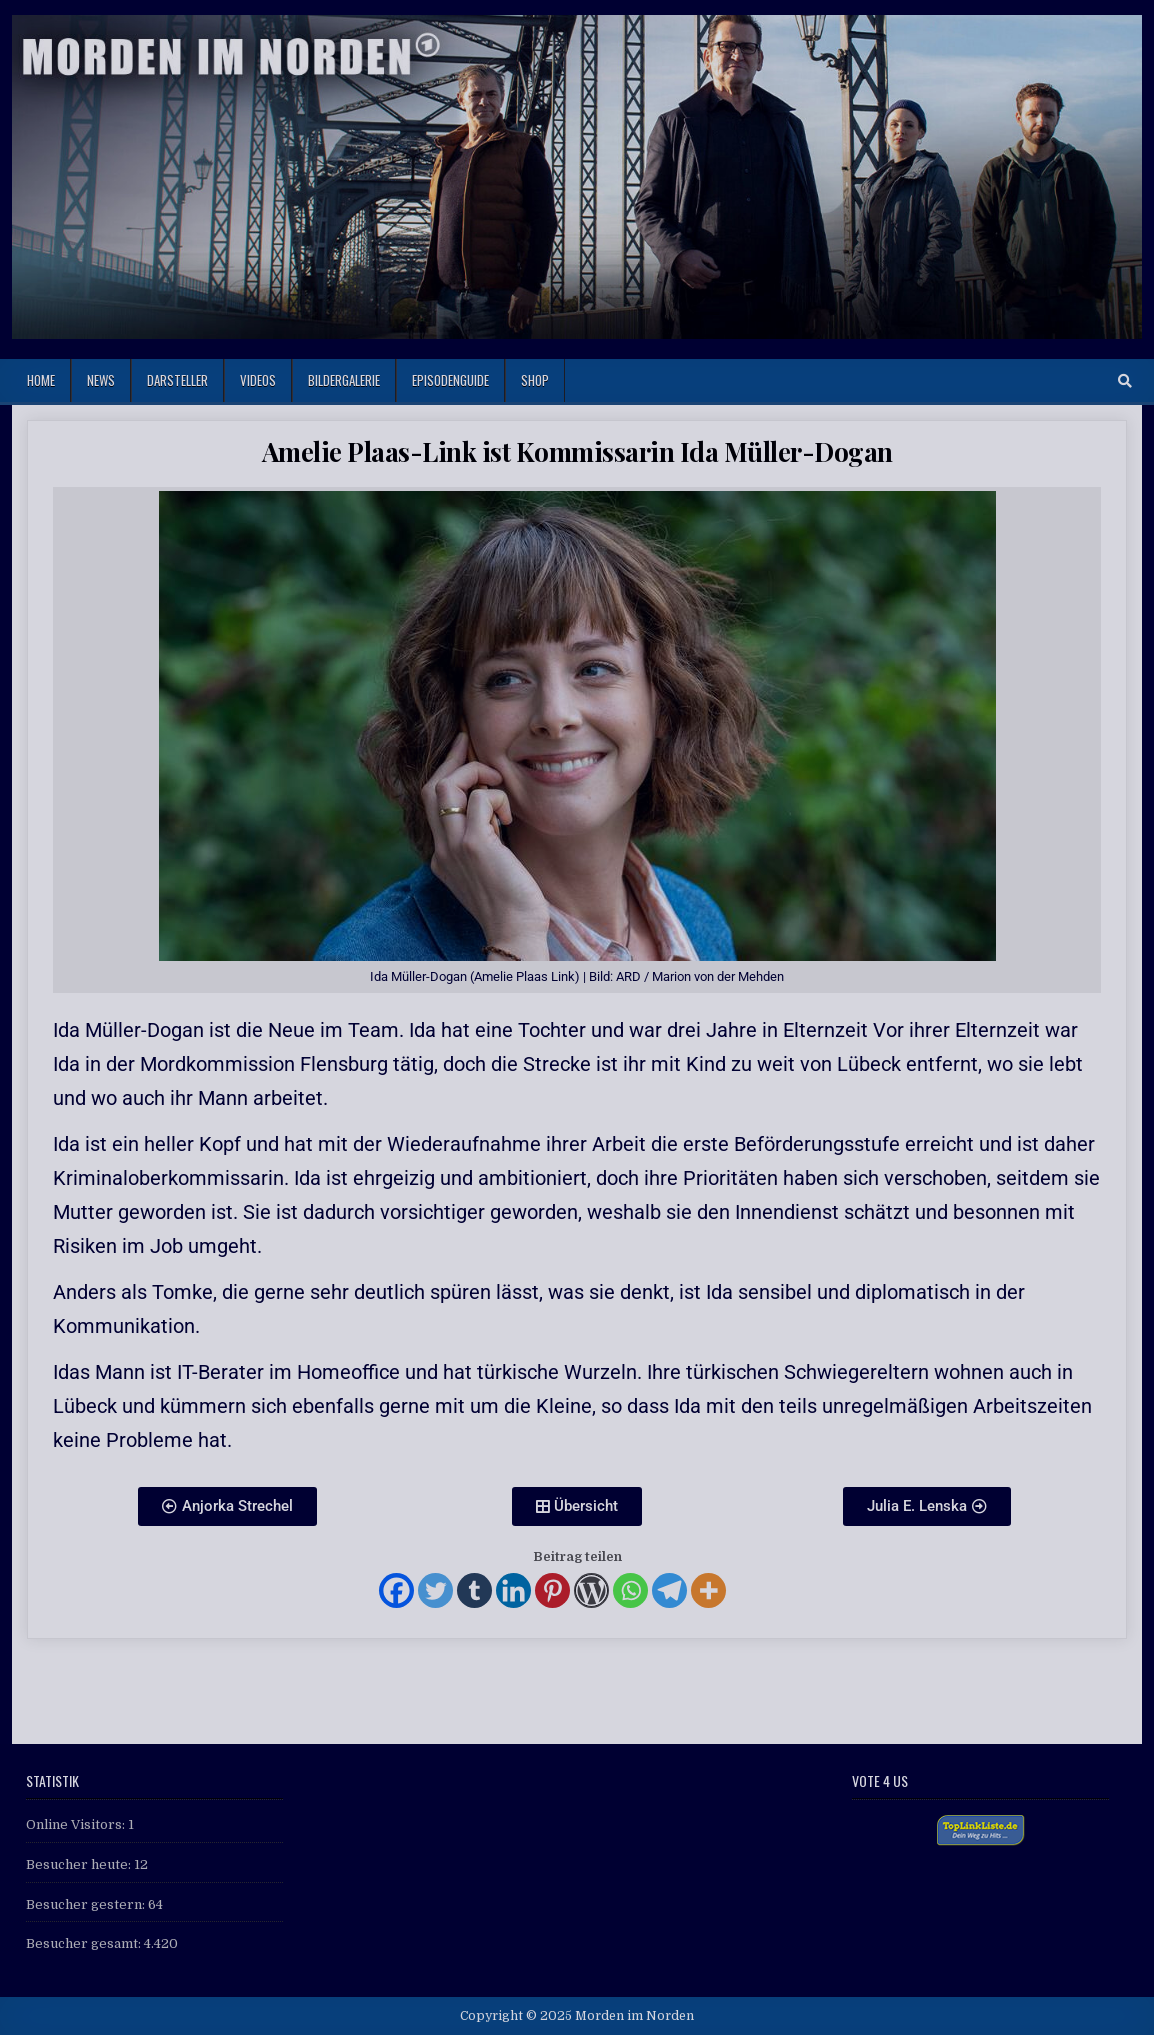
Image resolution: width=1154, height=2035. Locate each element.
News (101, 380)
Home (41, 380)
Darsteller (177, 380)
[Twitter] (435, 1590)
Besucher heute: (80, 1864)
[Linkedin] (513, 1590)
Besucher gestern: (87, 1904)
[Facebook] (396, 1590)
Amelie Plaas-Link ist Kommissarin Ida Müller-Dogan (577, 451)
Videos (258, 380)
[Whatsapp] (630, 1590)
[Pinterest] (552, 1590)
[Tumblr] (474, 1590)
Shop (535, 380)
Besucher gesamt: (85, 1943)
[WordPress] (591, 1590)
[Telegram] (669, 1590)
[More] (708, 1590)
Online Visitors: (77, 1824)
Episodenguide (450, 380)
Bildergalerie (344, 380)
